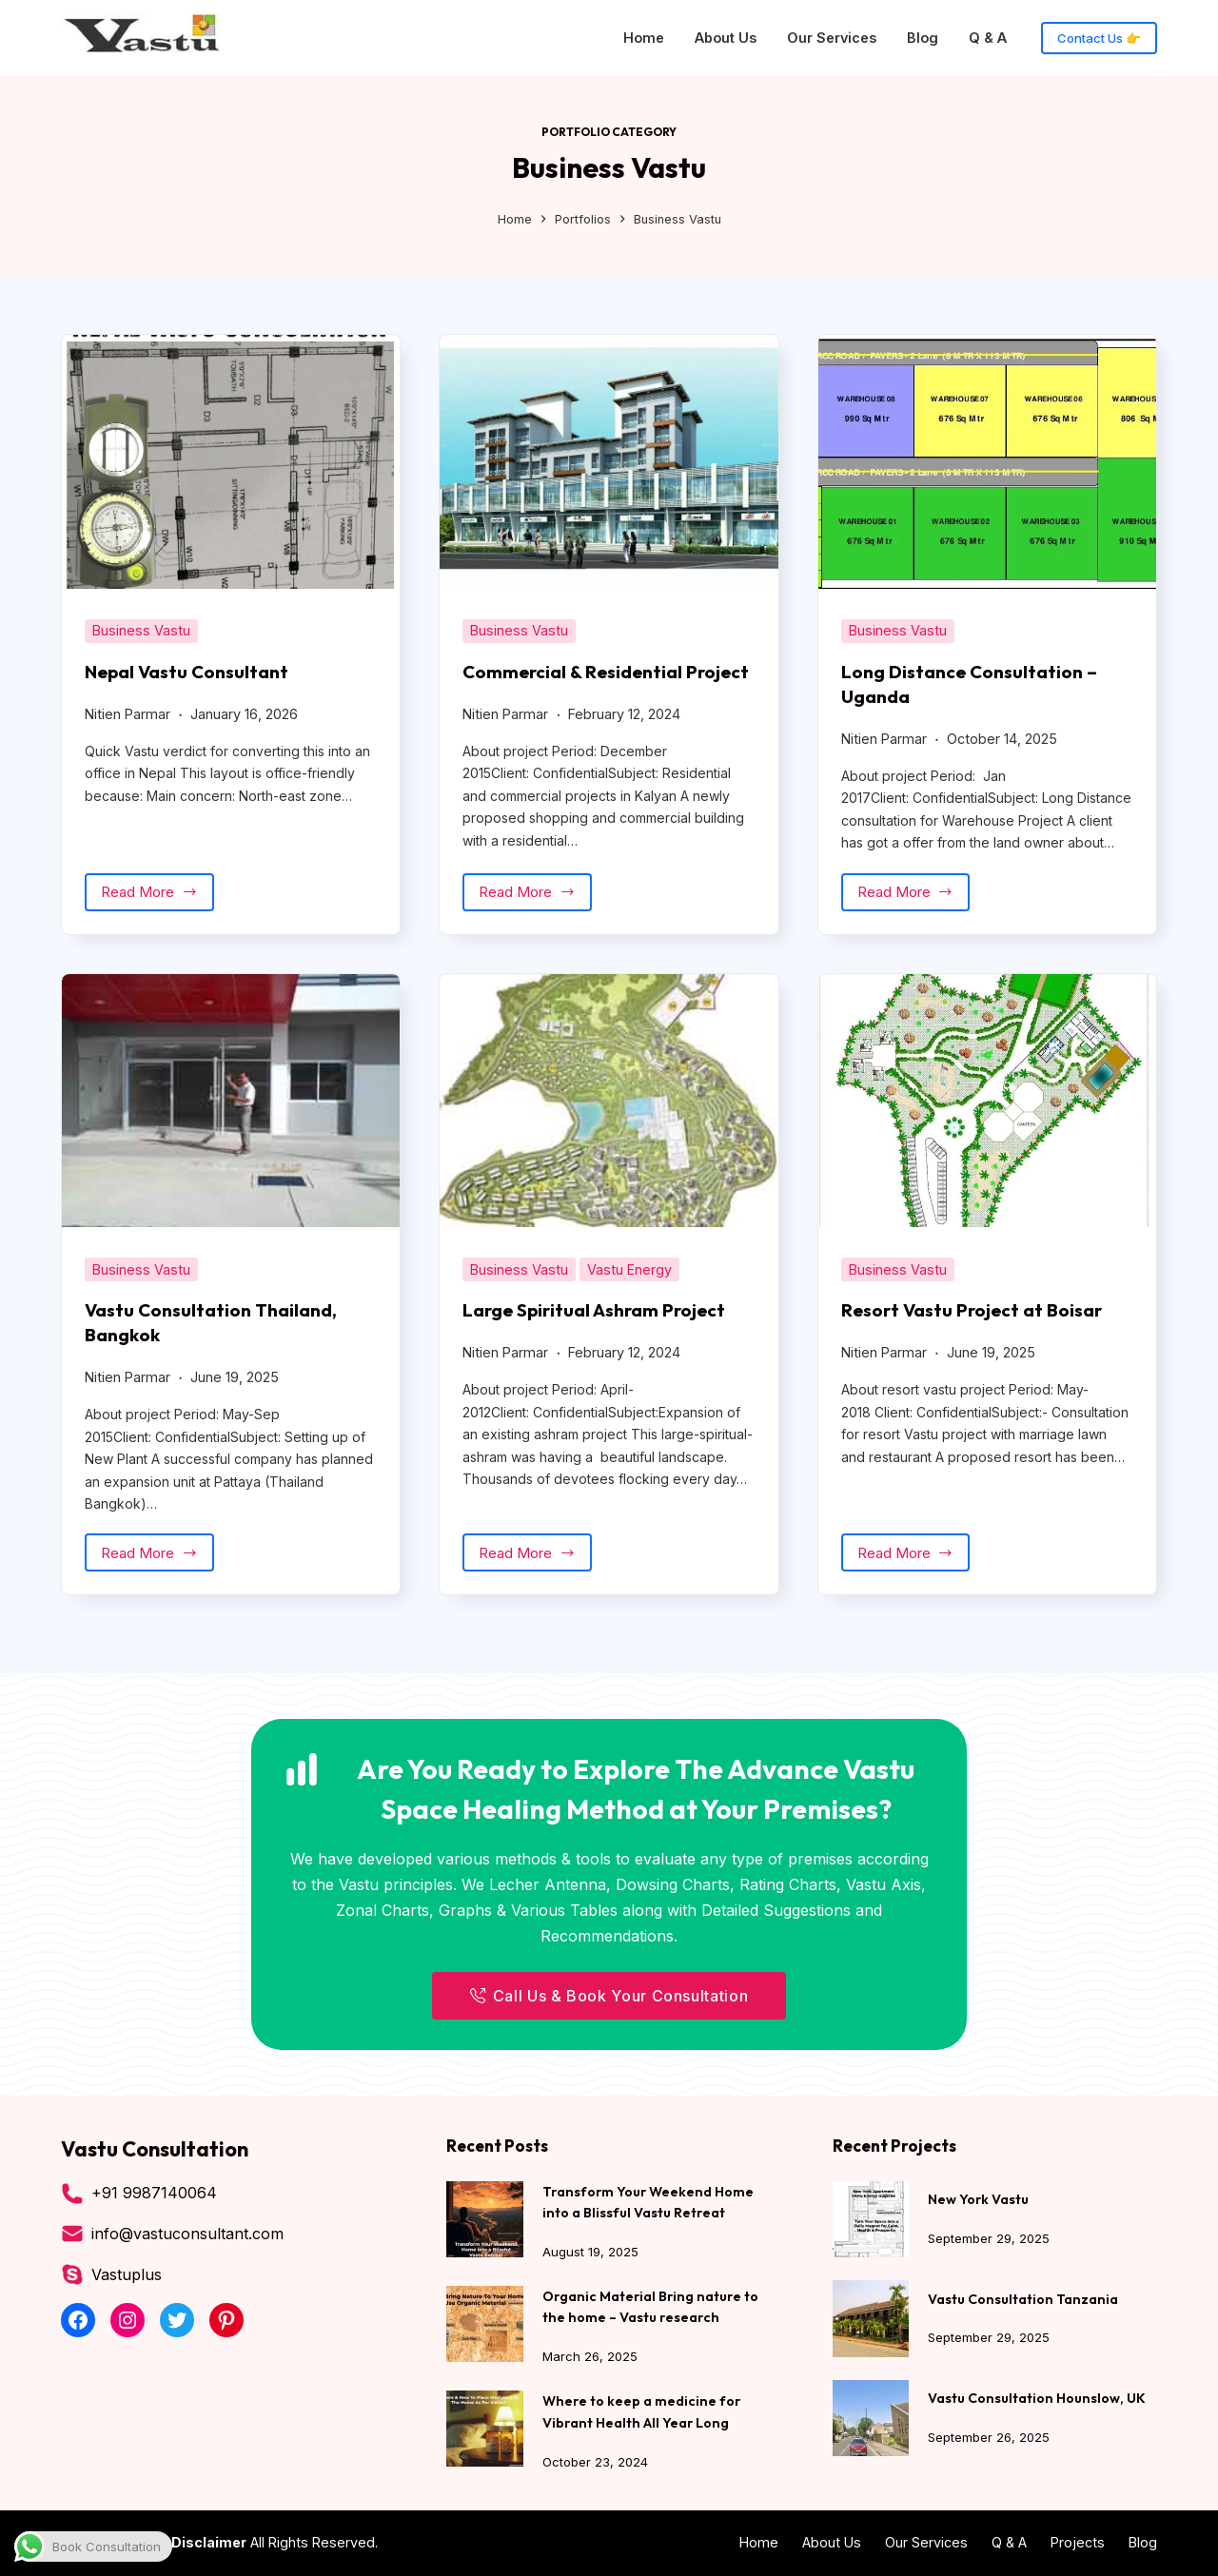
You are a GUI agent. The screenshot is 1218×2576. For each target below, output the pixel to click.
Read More (157, 919)
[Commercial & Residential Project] (608, 461)
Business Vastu (141, 630)
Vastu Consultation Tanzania (1023, 2301)
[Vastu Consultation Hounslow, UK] (871, 2419)
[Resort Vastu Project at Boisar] (987, 1123)
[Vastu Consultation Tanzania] (871, 2320)
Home (643, 37)
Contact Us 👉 (1099, 38)
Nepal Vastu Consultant (189, 671)
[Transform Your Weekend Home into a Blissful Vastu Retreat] (484, 2221)
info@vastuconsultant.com (187, 2235)
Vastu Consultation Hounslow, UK (1037, 2400)
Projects (1078, 2542)
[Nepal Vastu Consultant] (231, 461)
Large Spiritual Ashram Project (599, 1331)
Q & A (988, 37)
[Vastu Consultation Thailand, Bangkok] (231, 1122)
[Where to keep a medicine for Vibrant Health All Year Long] (484, 2429)
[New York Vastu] (871, 2221)
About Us (725, 37)
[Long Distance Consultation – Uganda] (987, 462)
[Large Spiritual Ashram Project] (608, 1122)
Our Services (831, 37)
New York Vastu (979, 2201)
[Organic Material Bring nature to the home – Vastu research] (484, 2325)
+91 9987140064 (154, 2194)
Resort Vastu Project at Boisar (976, 1332)
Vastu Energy (629, 1291)
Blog (922, 37)
